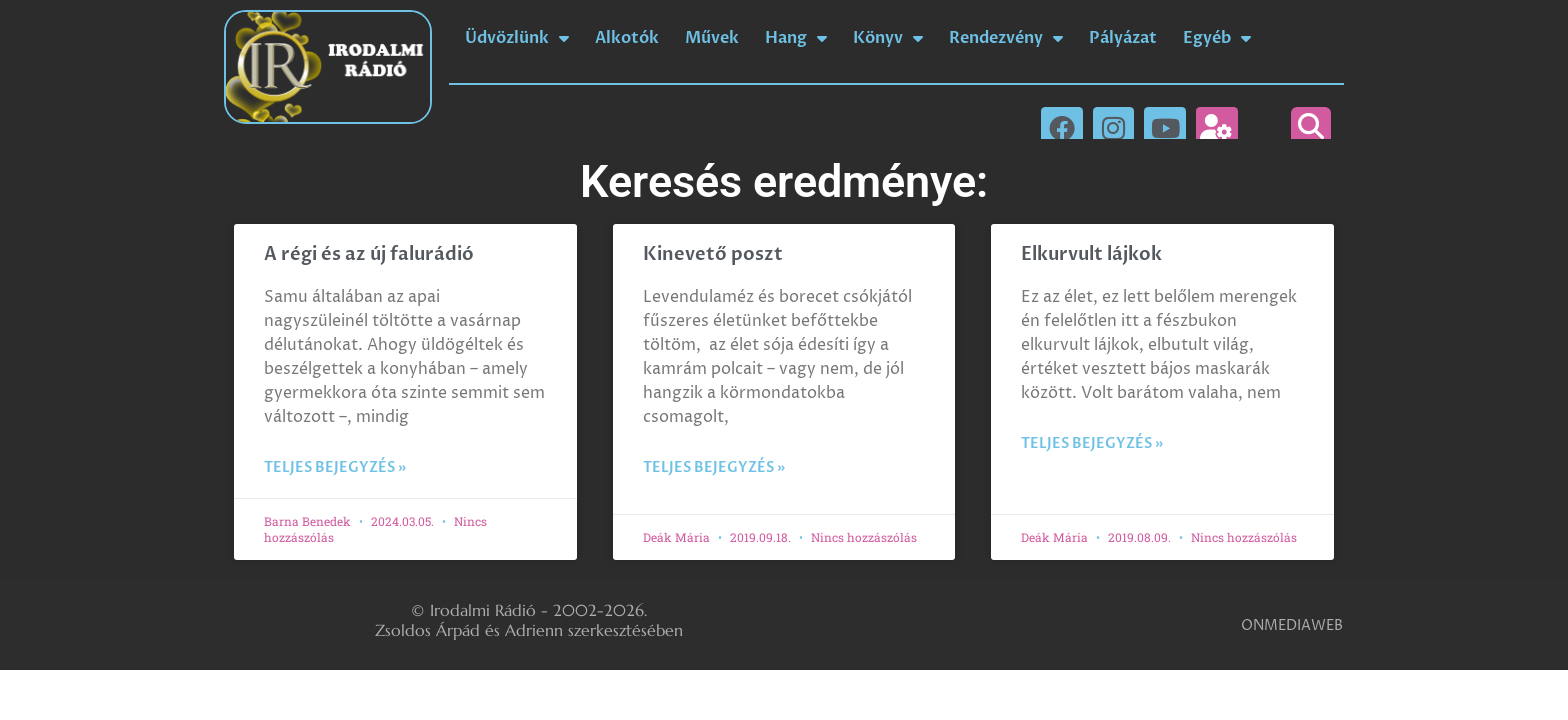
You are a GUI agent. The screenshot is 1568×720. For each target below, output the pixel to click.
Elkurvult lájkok (1091, 254)
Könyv (888, 38)
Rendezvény (1006, 38)
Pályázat (1123, 38)
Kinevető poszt (713, 254)
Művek (712, 38)
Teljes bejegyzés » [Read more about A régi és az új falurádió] (335, 467)
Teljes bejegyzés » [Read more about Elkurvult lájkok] (1092, 443)
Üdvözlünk (517, 38)
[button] (1311, 127)
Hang (796, 38)
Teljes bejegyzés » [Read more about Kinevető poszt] (714, 467)
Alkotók (627, 38)
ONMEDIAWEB (1292, 625)
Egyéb (1217, 38)
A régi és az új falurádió (369, 254)
